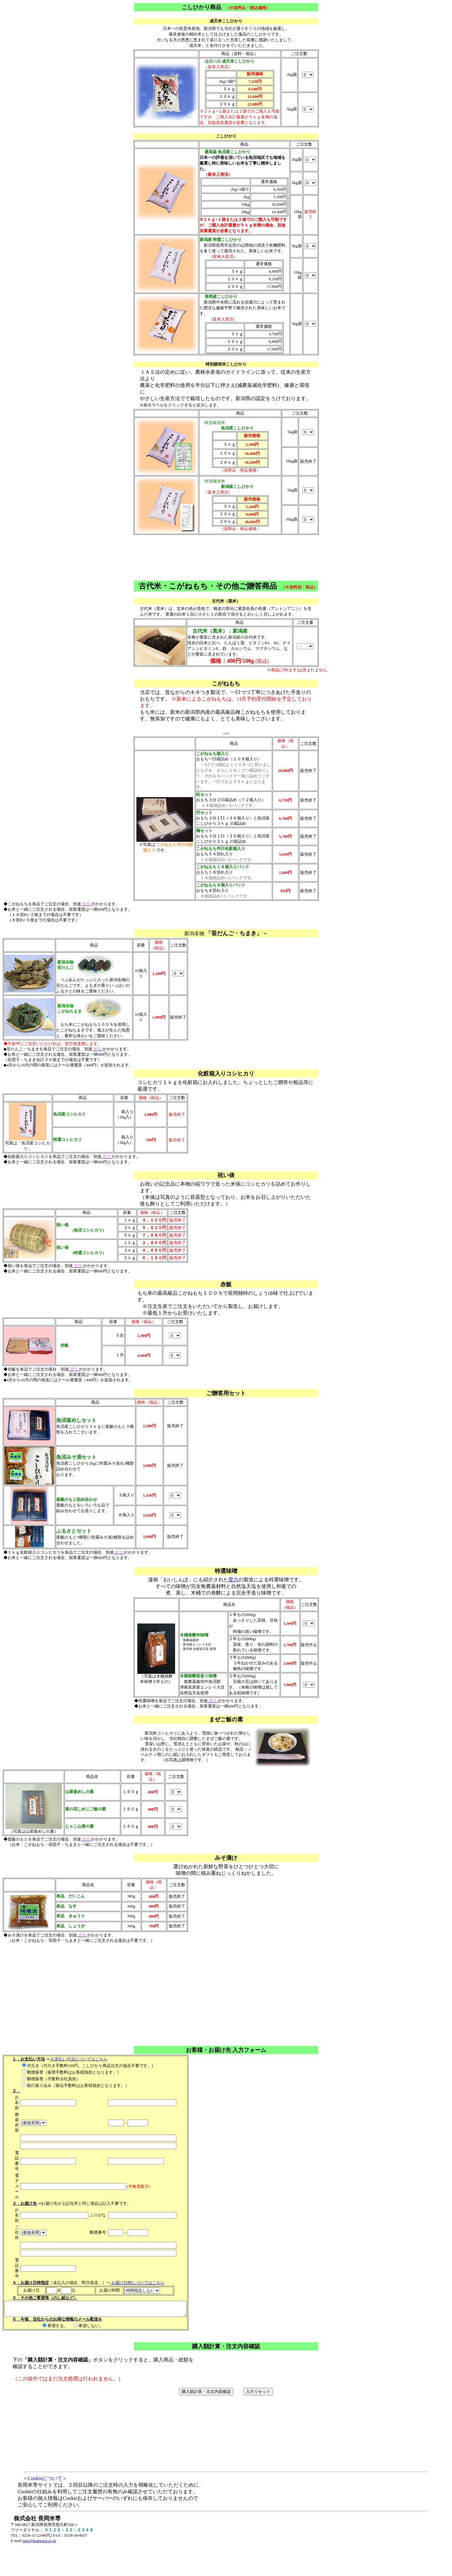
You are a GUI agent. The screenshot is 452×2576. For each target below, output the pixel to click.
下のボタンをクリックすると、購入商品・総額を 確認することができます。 (226, 2454)
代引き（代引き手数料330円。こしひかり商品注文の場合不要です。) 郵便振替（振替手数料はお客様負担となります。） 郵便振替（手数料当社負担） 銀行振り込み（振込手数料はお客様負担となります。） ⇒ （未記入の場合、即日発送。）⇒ (106, 2174)
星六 (234, 1579)
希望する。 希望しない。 (106, 2308)
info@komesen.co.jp (39, 2543)
